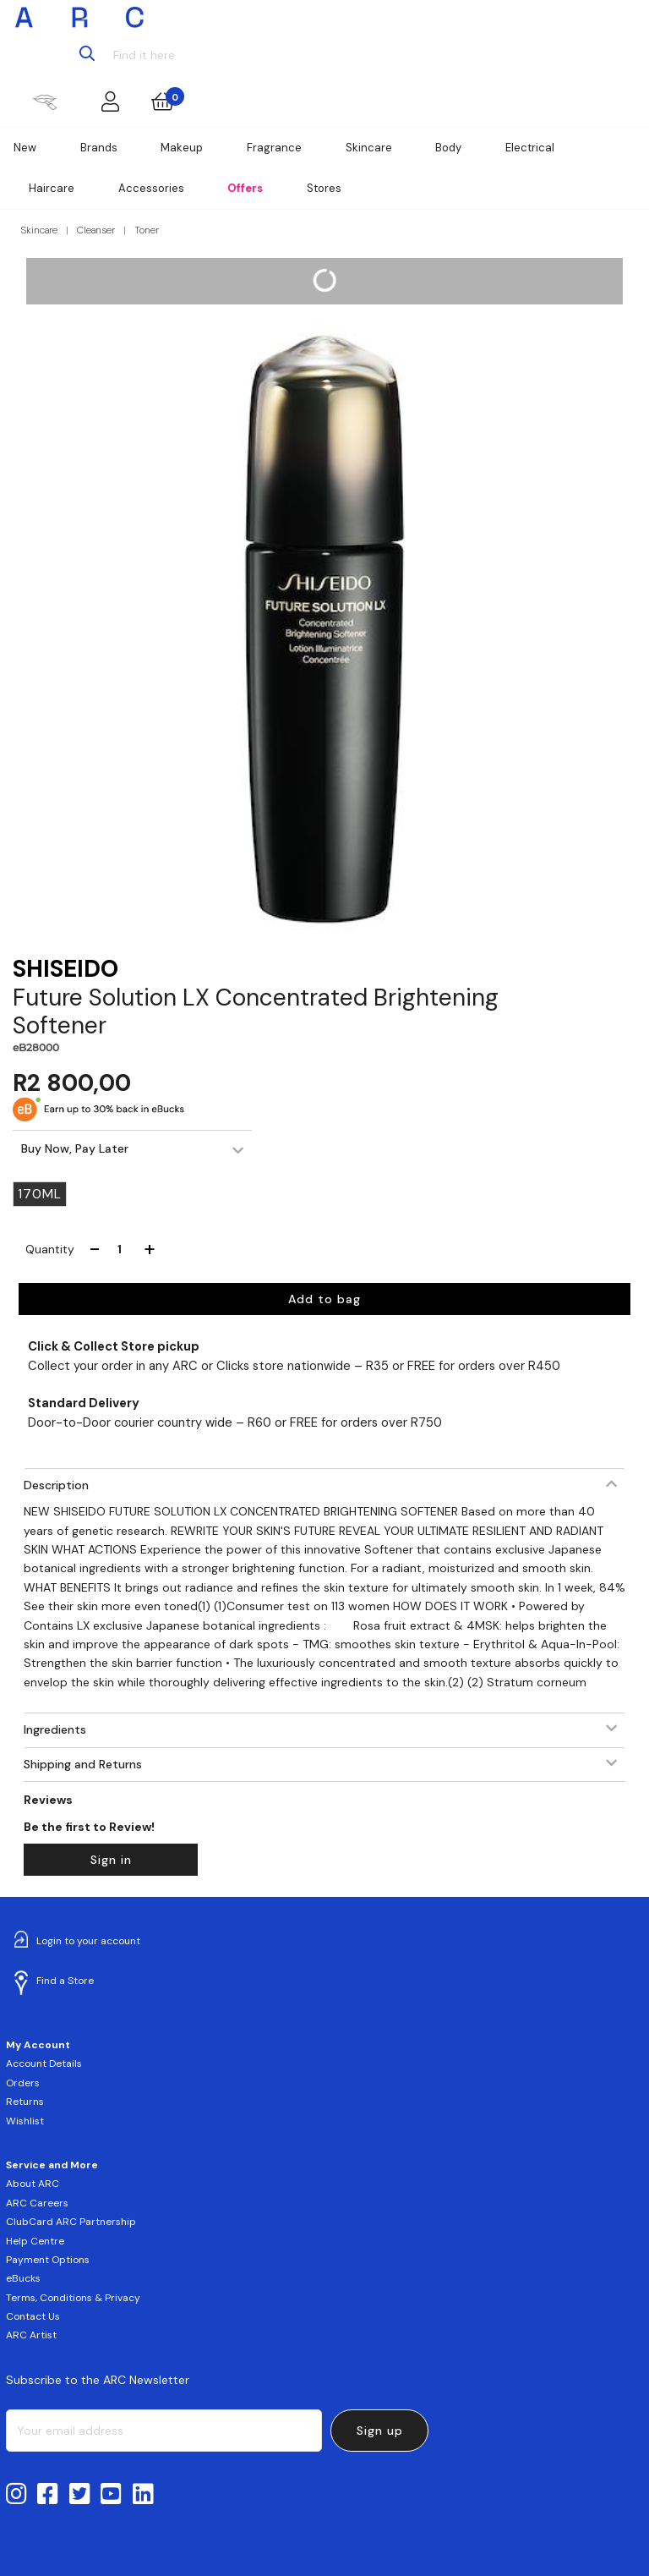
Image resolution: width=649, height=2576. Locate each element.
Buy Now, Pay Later (74, 1148)
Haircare (51, 188)
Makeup (182, 147)
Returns (25, 2101)
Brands (98, 147)
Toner (146, 230)
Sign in (111, 1859)
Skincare (369, 147)
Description (56, 1485)
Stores (324, 188)
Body (448, 147)
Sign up (380, 2430)
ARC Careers (37, 2203)
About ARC (32, 2183)
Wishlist (25, 2121)
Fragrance (274, 147)
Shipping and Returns (83, 1764)
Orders (23, 2083)
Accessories (151, 188)
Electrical (529, 147)
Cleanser (96, 230)
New (25, 147)
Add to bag (324, 1299)
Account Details (44, 2063)
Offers (245, 188)
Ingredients (55, 1729)
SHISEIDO (65, 968)
